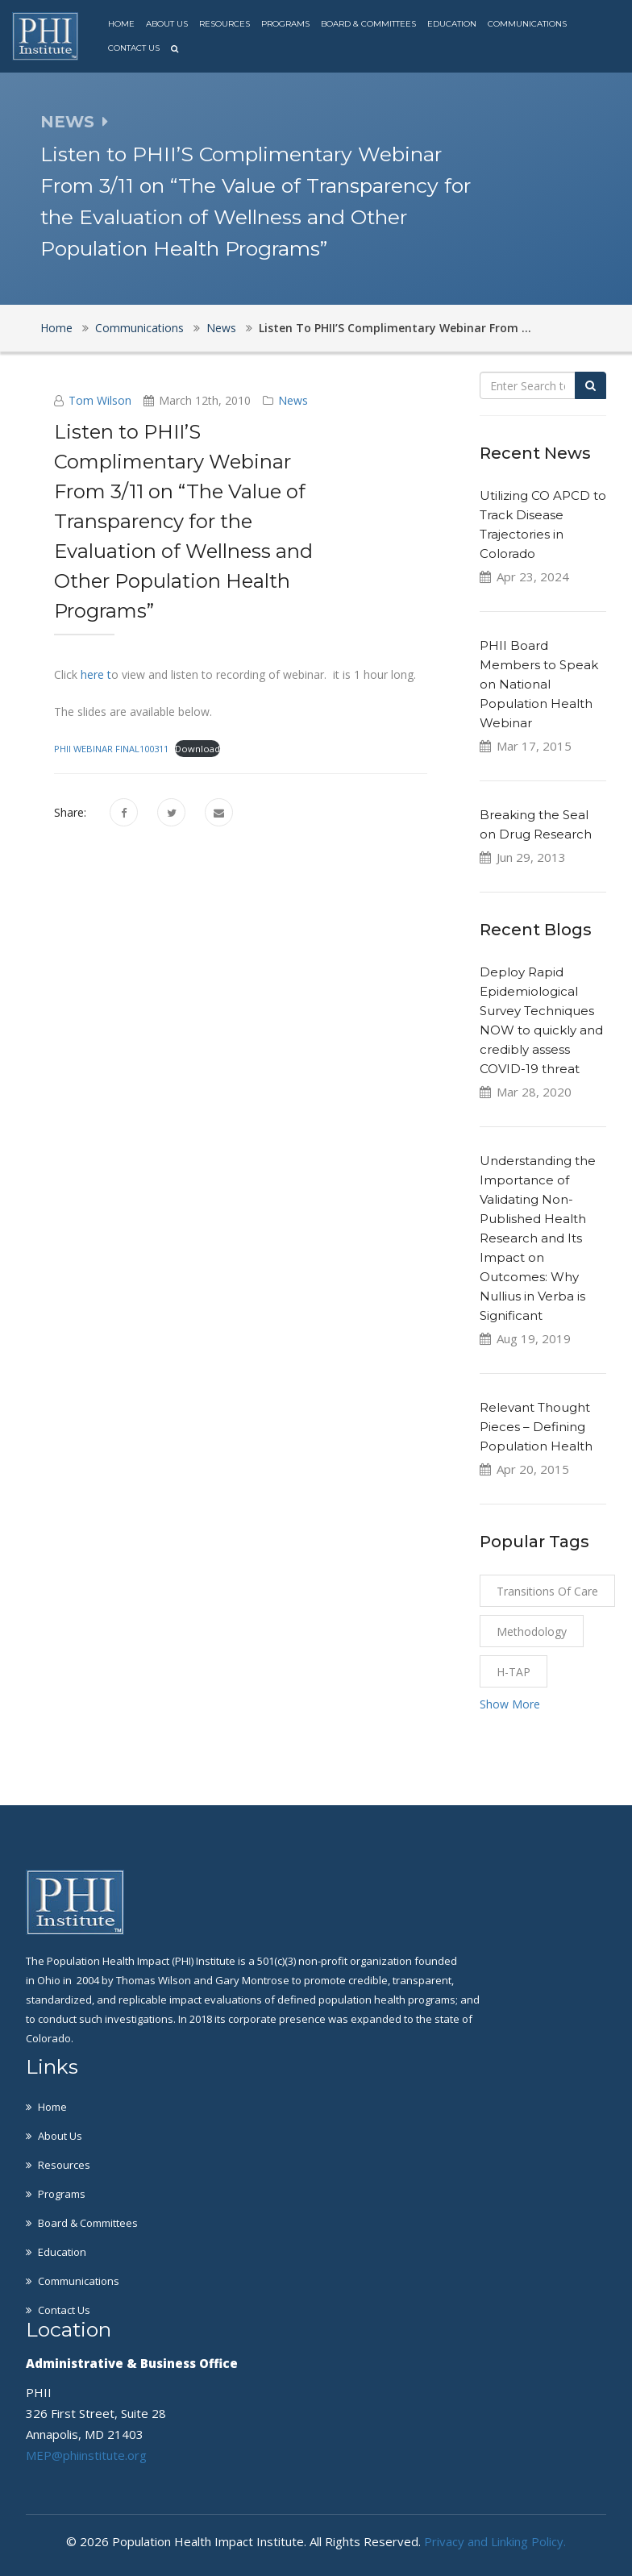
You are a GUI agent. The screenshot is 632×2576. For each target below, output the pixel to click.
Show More (510, 1704)
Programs (285, 24)
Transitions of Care (547, 1591)
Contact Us (134, 48)
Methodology (532, 1631)
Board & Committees (368, 24)
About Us (167, 24)
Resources (224, 24)
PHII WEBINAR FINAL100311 (111, 749)
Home (121, 24)
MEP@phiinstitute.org (86, 2455)
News (221, 327)
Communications (527, 24)
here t (94, 674)
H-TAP (513, 1671)
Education (451, 24)
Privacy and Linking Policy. (495, 2541)
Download (197, 749)
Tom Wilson (100, 400)
